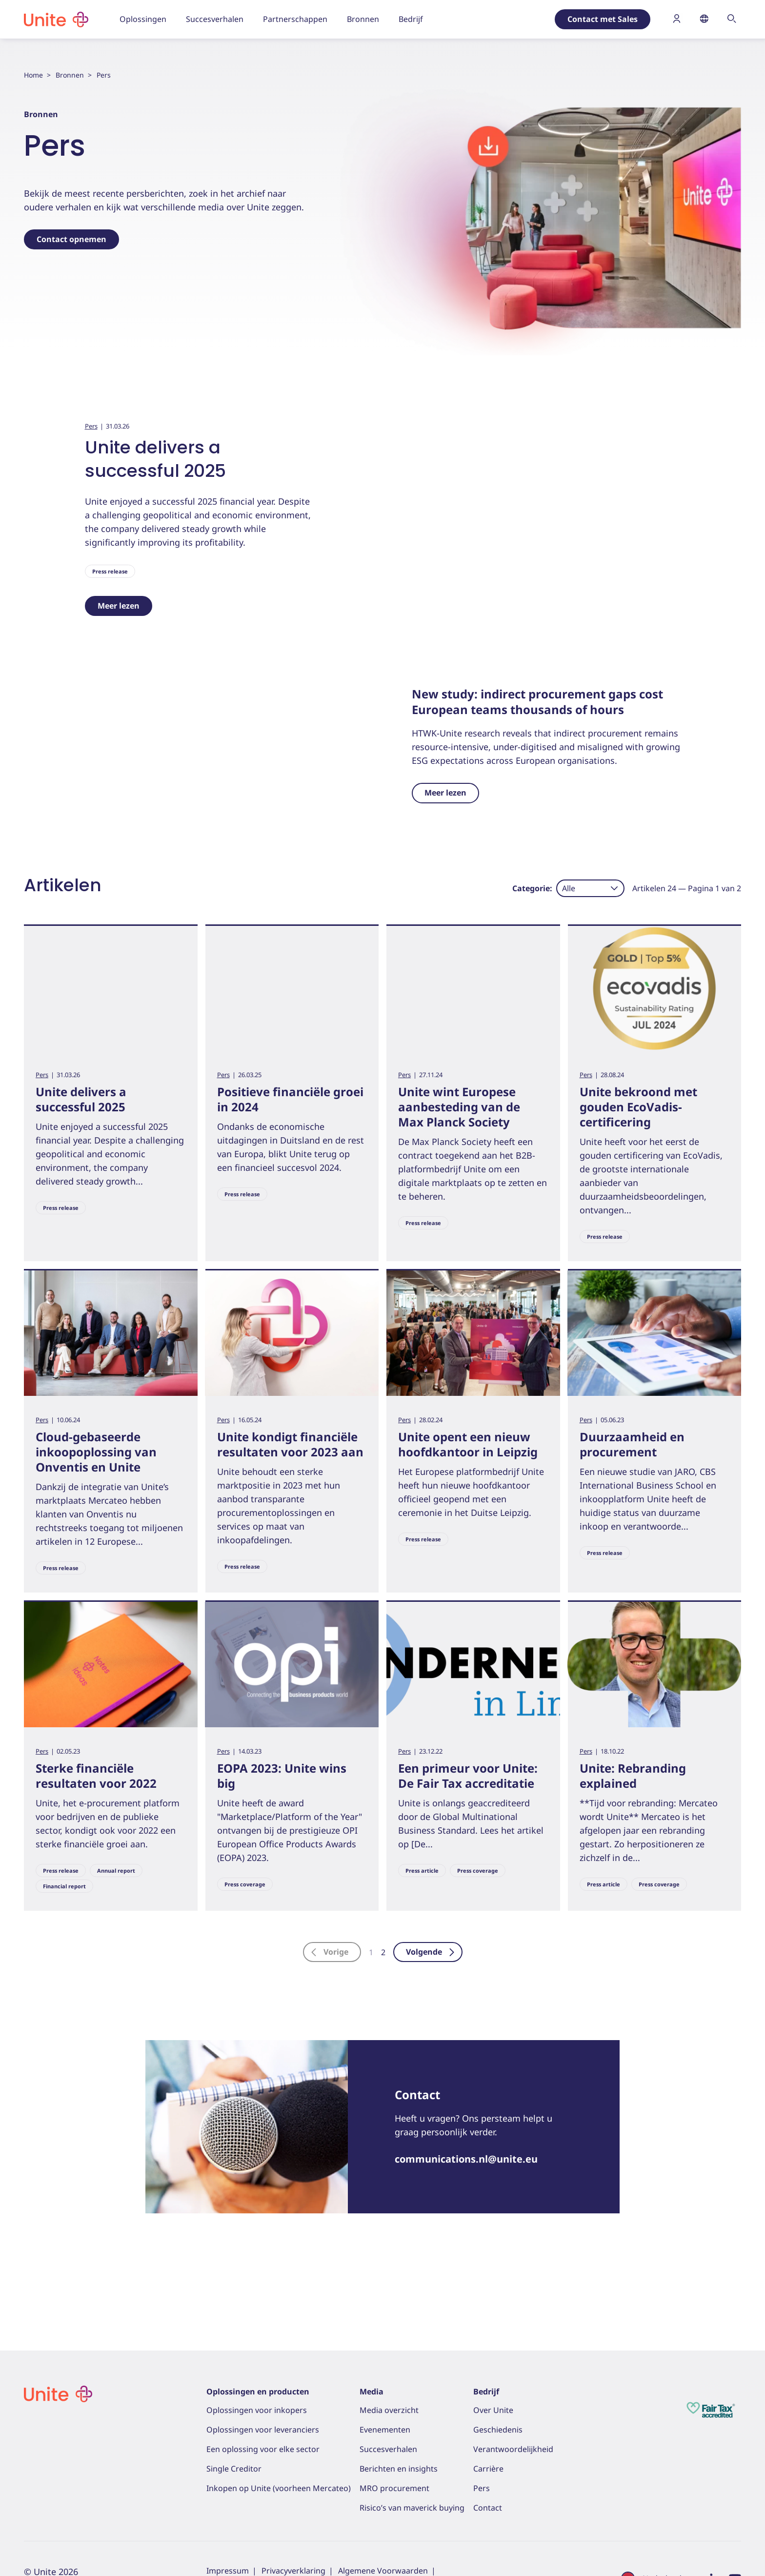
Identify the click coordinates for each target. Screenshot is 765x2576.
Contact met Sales (602, 19)
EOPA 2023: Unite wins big (281, 1838)
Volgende (431, 2014)
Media (371, 2391)
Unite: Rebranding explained (633, 1838)
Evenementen (385, 2429)
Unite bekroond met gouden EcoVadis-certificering (638, 1169)
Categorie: (532, 950)
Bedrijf (486, 2391)
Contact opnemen (71, 239)
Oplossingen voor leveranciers (262, 2429)
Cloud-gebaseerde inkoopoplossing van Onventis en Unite (96, 1514)
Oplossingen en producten (257, 2391)
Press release (110, 571)
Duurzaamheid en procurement (632, 1506)
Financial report (64, 1948)
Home (33, 75)
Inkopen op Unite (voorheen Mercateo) (278, 2488)
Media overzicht (389, 2410)
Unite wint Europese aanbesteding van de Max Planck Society (459, 1169)
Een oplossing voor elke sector (263, 2449)
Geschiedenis (498, 2429)
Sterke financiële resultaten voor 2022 (96, 1838)
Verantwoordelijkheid (513, 2449)
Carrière (488, 2468)
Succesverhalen (388, 2449)
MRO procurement (394, 2488)
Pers (91, 426)
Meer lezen (119, 605)
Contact (487, 2507)
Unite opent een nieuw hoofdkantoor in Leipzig (468, 1506)
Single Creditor (234, 2468)
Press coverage (244, 1946)
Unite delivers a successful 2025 (155, 459)
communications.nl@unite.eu (466, 2221)
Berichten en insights (399, 2468)
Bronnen (70, 75)
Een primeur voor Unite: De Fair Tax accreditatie (468, 1838)
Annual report (116, 1933)
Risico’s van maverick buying (412, 2507)
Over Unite (493, 2410)
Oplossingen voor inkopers (256, 2410)
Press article (422, 1933)
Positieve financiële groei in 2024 (290, 1161)
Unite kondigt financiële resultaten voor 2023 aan (290, 1506)
